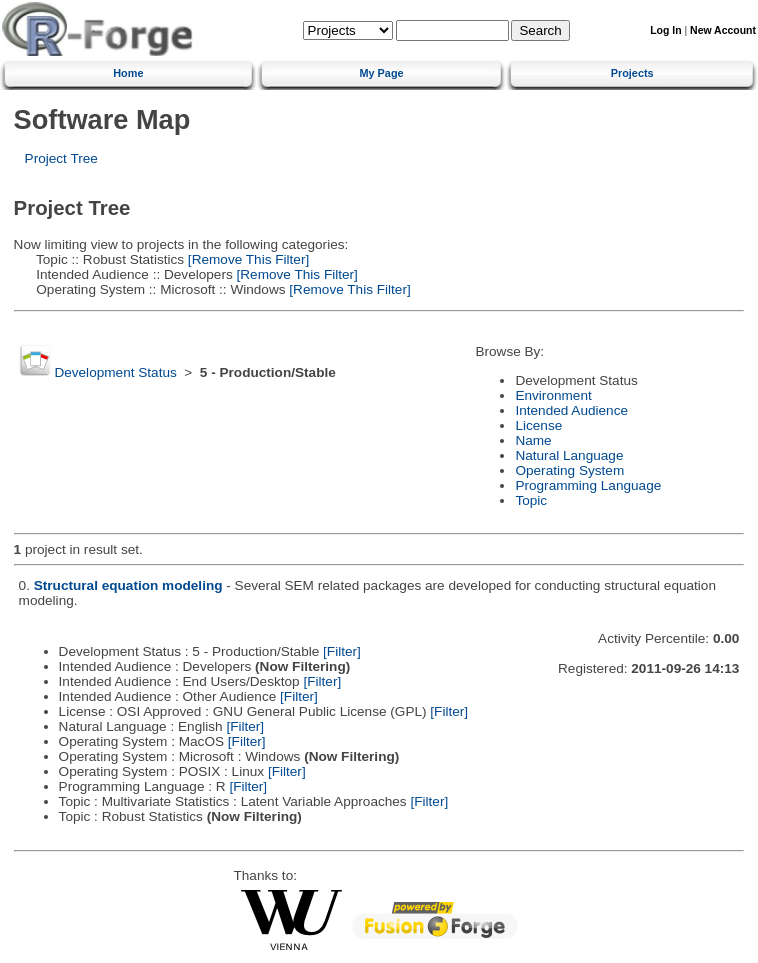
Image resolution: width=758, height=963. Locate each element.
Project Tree (61, 158)
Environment (553, 395)
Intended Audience (571, 410)
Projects (632, 73)
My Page (381, 73)
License (538, 425)
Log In (665, 30)
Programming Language (588, 485)
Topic (531, 500)
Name (533, 440)
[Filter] (342, 651)
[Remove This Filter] (246, 259)
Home (128, 73)
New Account (723, 30)
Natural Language (569, 455)
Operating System (569, 470)
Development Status (115, 372)
